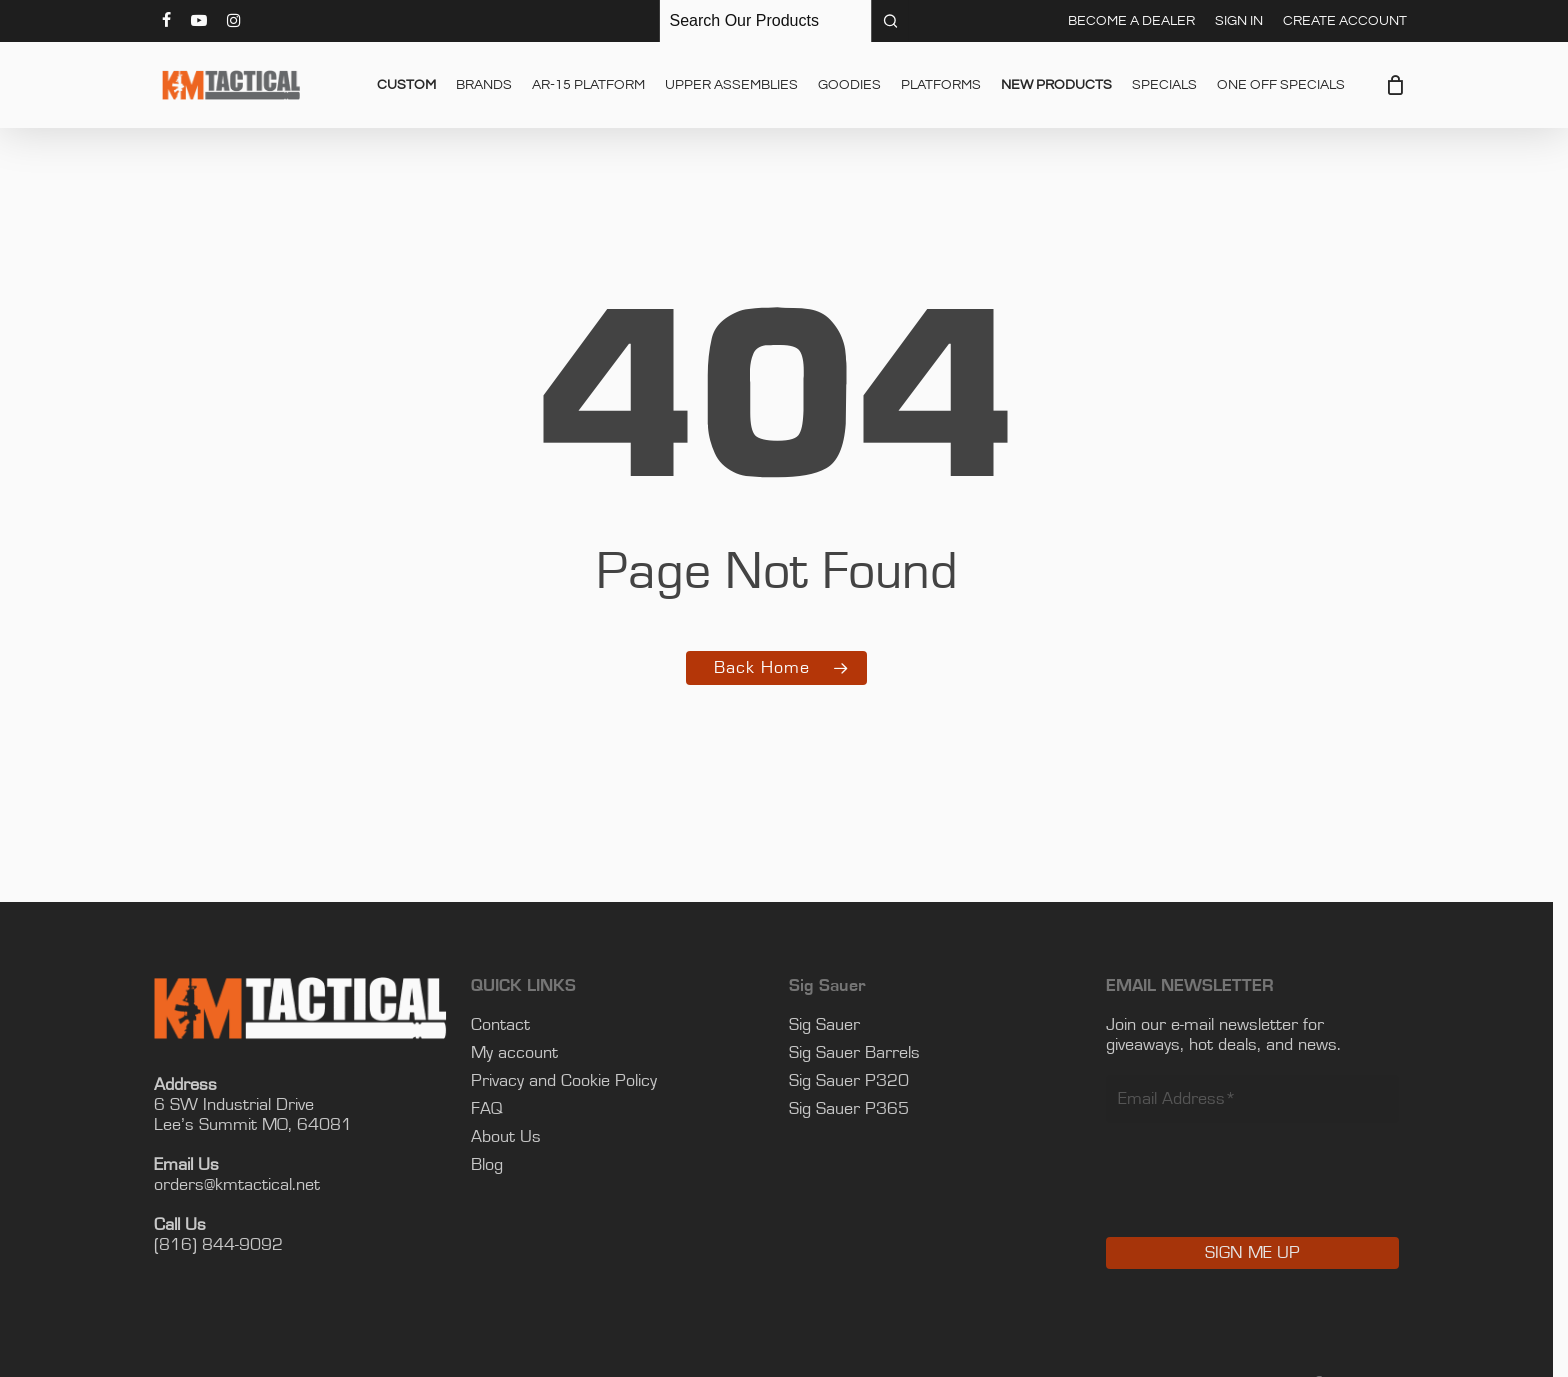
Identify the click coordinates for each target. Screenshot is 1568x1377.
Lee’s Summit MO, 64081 (261, 1125)
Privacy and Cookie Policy (572, 1081)
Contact (508, 1025)
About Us (514, 1137)
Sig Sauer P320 (856, 1081)
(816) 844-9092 (226, 1245)
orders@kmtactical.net (245, 1185)
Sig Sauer (831, 1025)
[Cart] (1396, 85)
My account (522, 1053)
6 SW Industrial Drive (242, 1105)
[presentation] (1266, 1194)
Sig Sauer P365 (856, 1109)
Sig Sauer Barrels (861, 1053)
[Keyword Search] (766, 21)
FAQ (495, 1109)
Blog (495, 1165)
